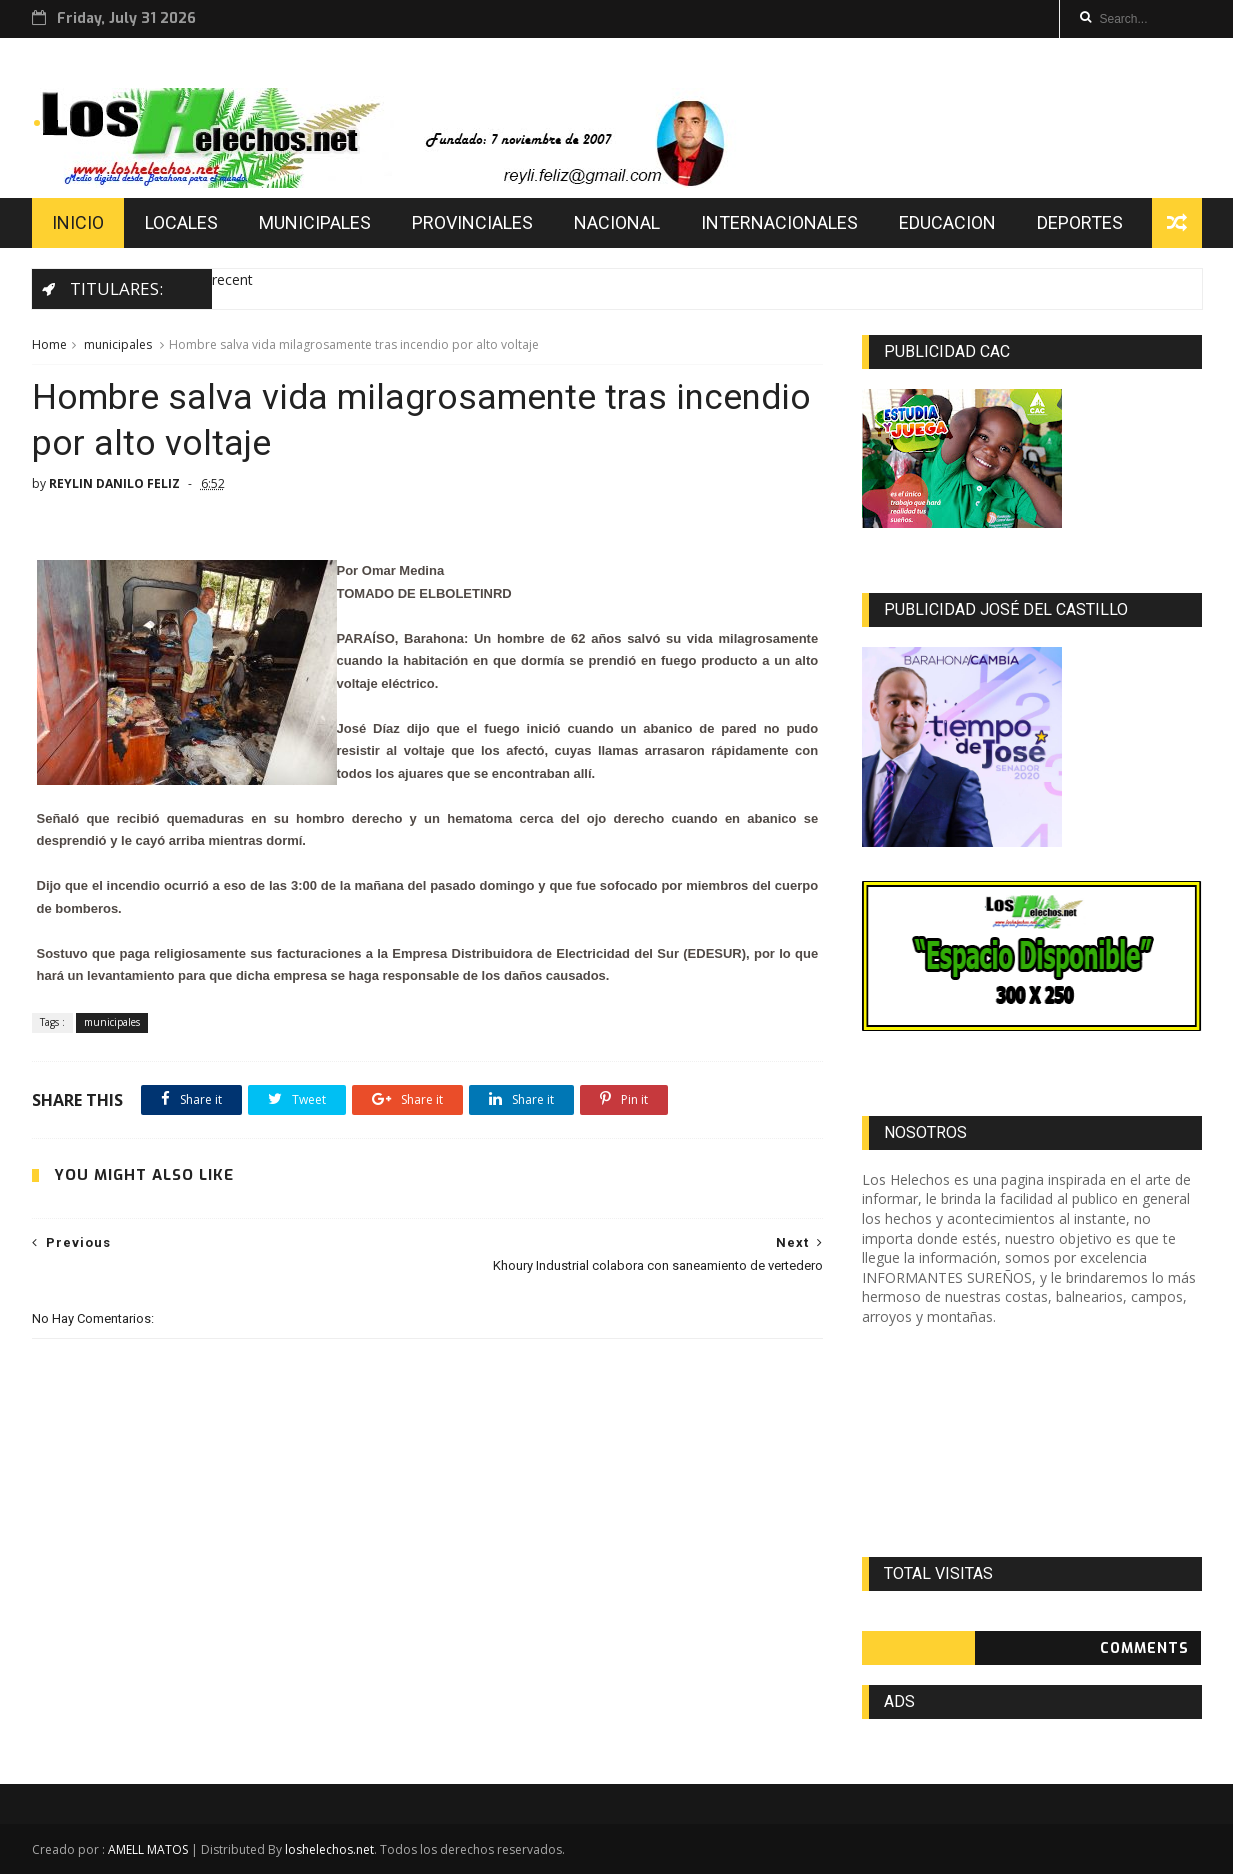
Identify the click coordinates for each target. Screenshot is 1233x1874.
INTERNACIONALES (779, 222)
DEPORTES (1080, 222)
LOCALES (181, 222)
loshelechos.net (329, 1849)
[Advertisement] (1031, 1442)
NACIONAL (617, 222)
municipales (118, 344)
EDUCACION (947, 222)
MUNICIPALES (315, 222)
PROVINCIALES (472, 222)
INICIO (78, 222)
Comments (1144, 1648)
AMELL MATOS (148, 1849)
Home (49, 344)
